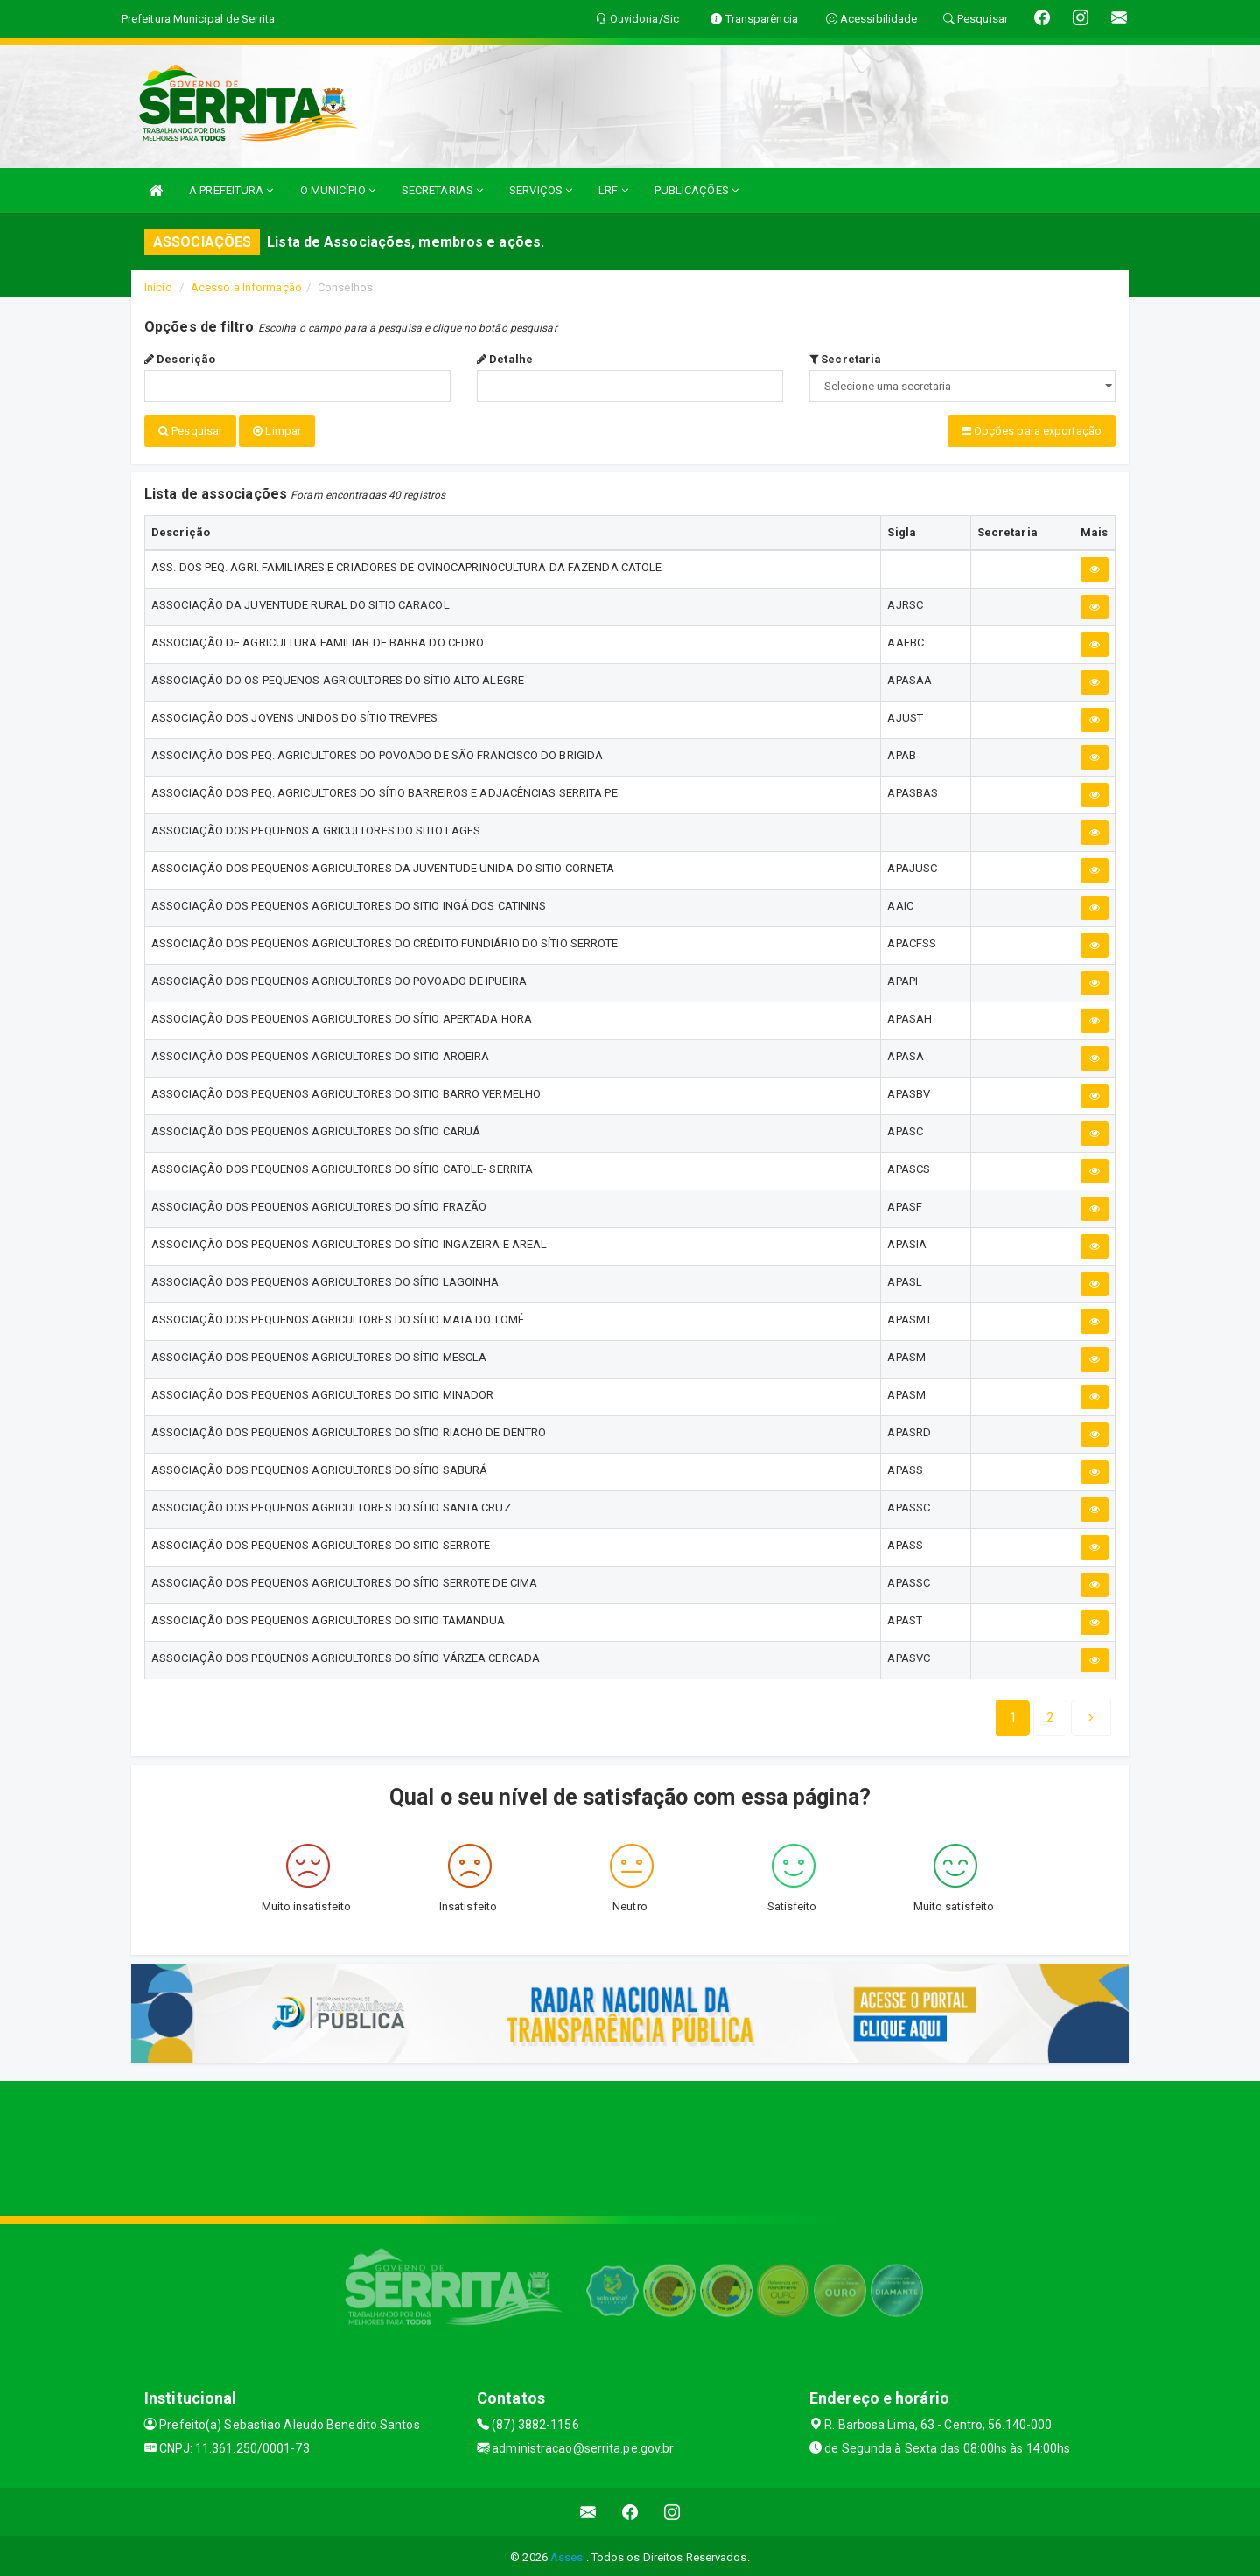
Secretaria (845, 359)
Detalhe (505, 359)
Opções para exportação (1032, 430)
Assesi (568, 2553)
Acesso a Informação (246, 287)
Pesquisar (190, 430)
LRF (613, 190)
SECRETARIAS (442, 190)
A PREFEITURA (231, 190)
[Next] (1050, 1714)
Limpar (277, 430)
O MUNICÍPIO (337, 190)
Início (158, 287)
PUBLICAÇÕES (696, 190)
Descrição (179, 359)
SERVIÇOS (540, 190)
